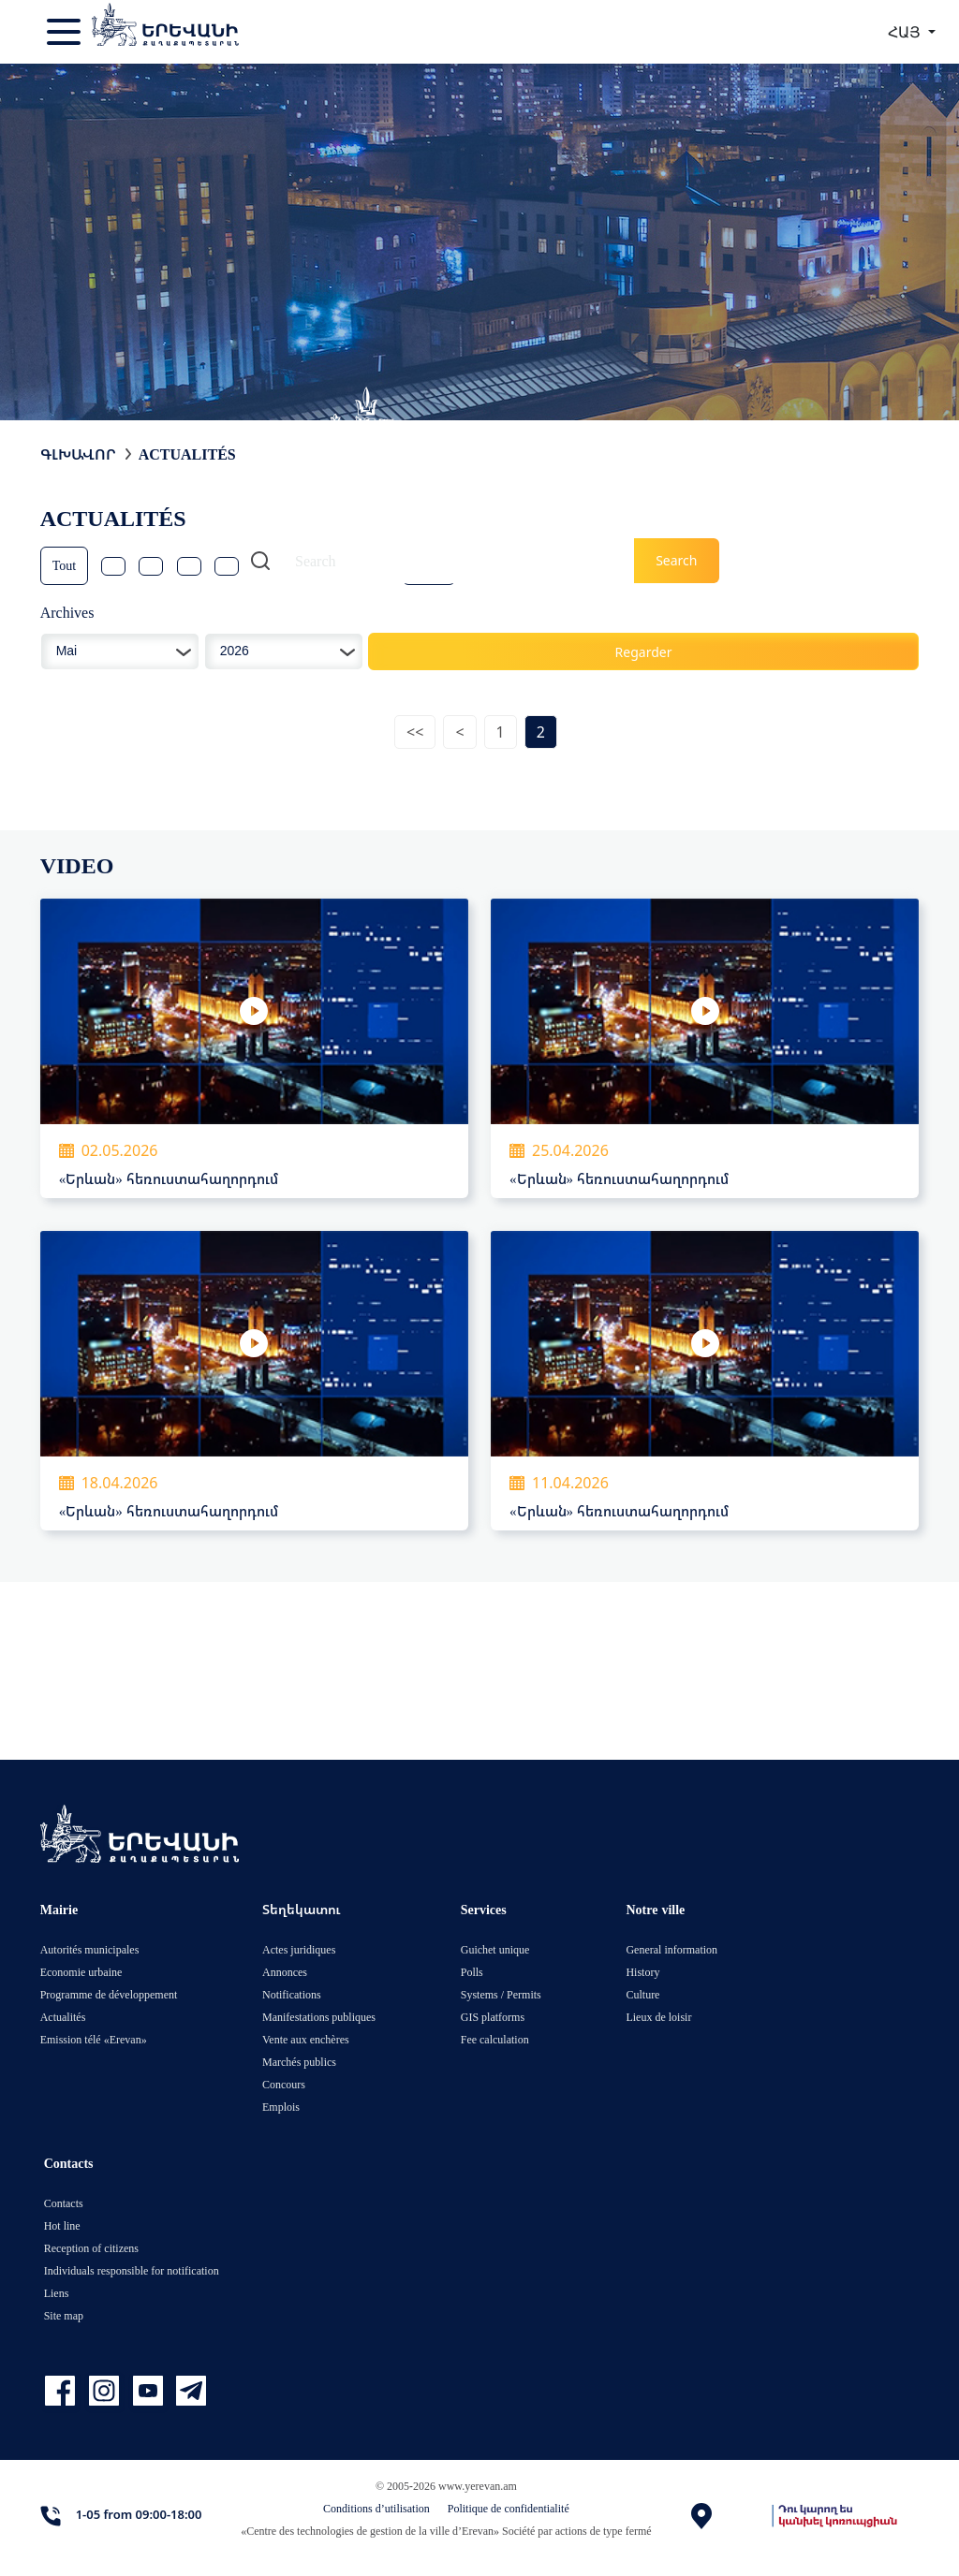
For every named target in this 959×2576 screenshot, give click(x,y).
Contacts (63, 2203)
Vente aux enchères (305, 2039)
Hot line (62, 2225)
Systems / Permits (501, 1994)
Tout (64, 565)
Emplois (281, 2107)
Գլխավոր (78, 454)
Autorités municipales (90, 1949)
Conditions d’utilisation (376, 2508)
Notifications (291, 1994)
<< (414, 732)
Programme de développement (109, 1994)
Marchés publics (299, 2062)
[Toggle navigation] (65, 32)
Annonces (284, 1972)
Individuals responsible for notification (131, 2270)
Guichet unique (495, 1949)
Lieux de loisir (658, 2017)
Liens (56, 2293)
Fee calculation (495, 2039)
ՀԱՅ (906, 32)
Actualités (187, 454)
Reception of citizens (91, 2248)
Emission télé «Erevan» (93, 2039)
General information (671, 1949)
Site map (63, 2315)
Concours (283, 2084)
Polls (472, 1972)
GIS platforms (492, 2017)
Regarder (643, 652)
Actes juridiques (298, 1949)
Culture (642, 1994)
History (642, 1972)
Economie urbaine (81, 1972)
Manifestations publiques (319, 2017)
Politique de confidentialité (508, 2508)
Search (676, 560)
